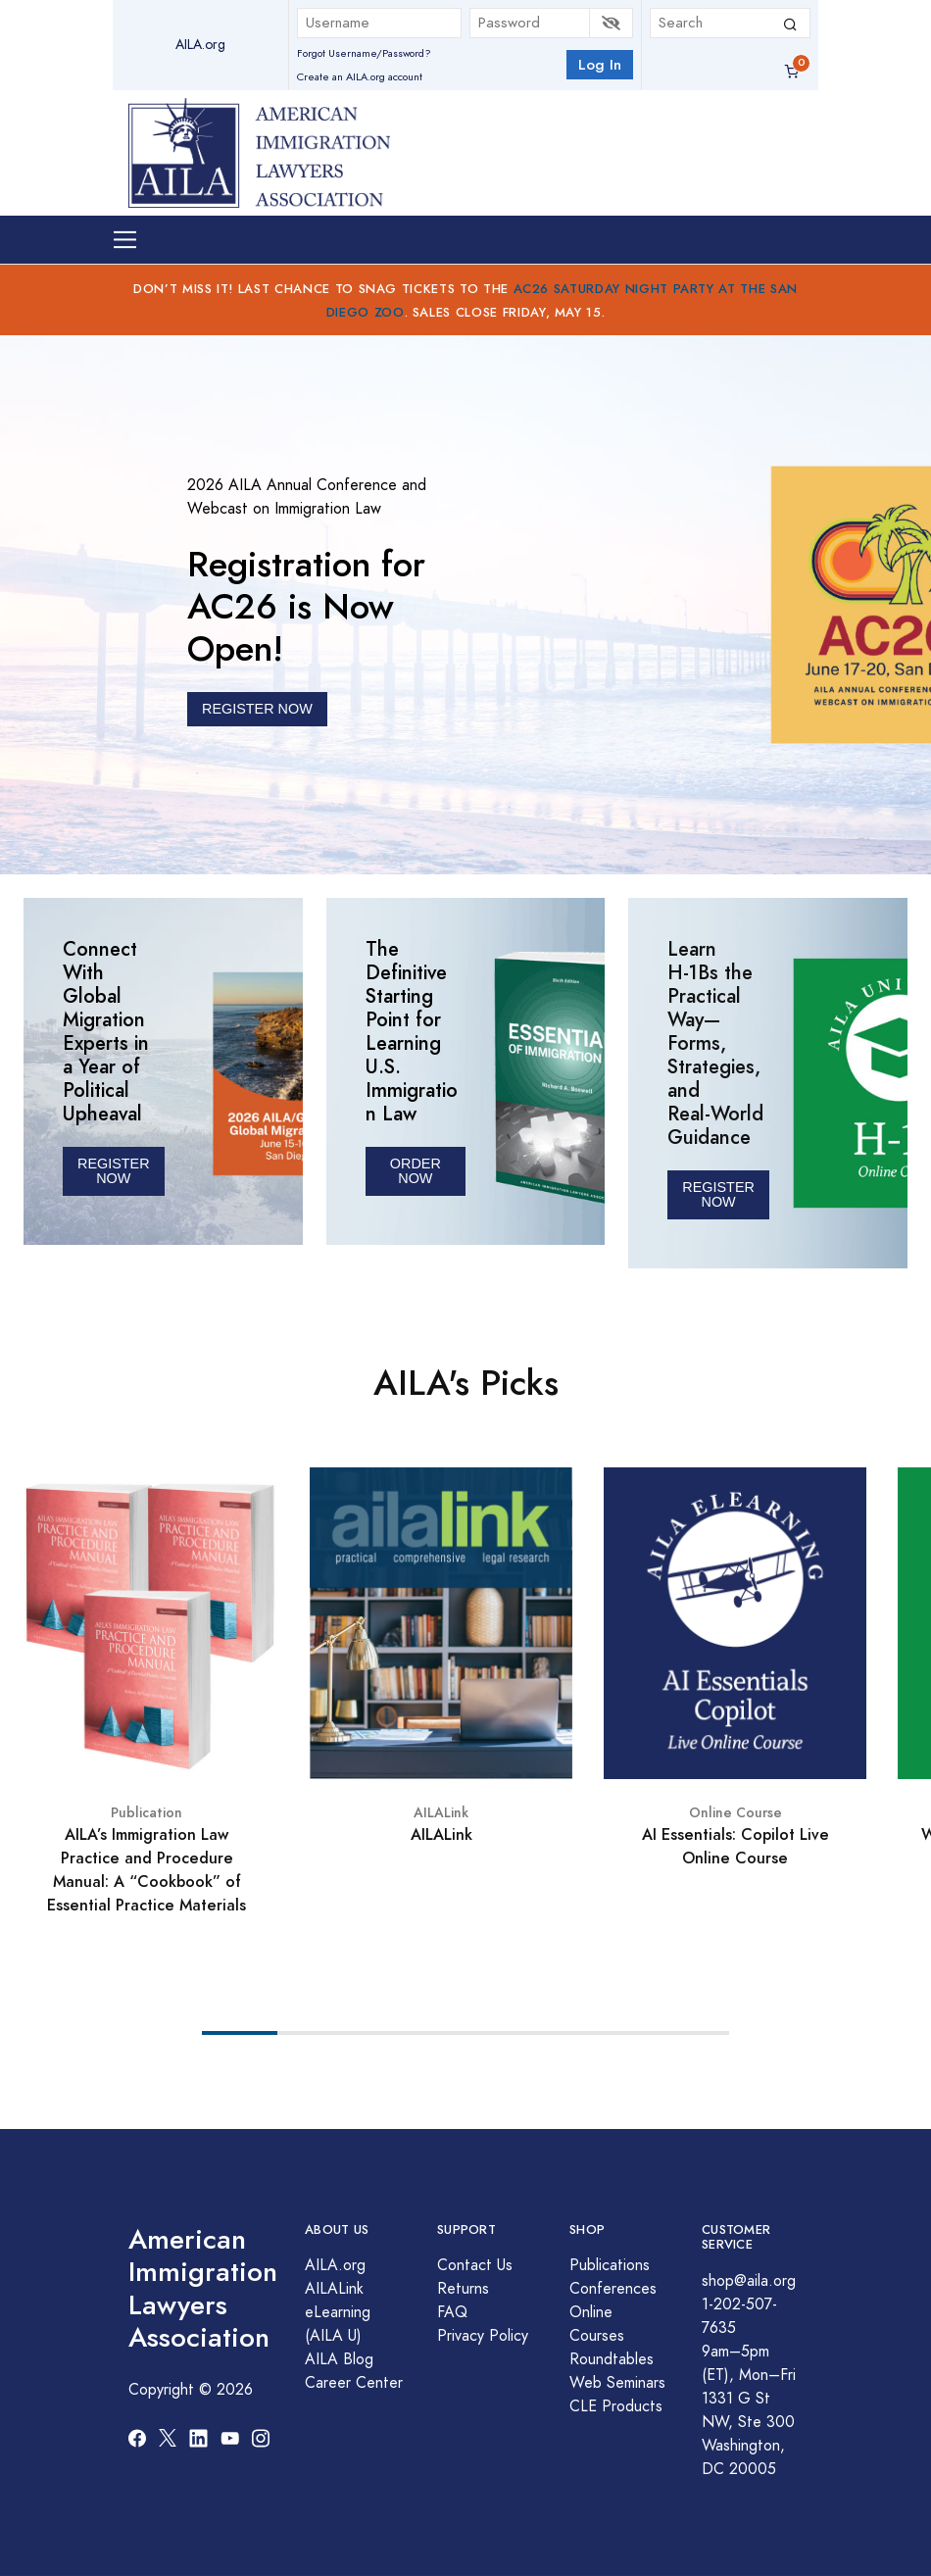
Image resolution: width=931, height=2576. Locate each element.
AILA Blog (339, 2359)
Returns (463, 2289)
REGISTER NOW (257, 709)
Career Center (354, 2383)
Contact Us (475, 2265)
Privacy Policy (482, 2336)
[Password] (530, 23)
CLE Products (615, 2406)
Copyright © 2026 (190, 2390)
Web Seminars (617, 2383)
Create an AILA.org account (359, 77)
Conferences (613, 2289)
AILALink (441, 1813)
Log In (599, 64)
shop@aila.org (749, 2281)
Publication (146, 1813)
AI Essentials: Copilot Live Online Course (735, 1846)
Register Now (113, 1171)
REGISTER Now (718, 1194)
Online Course (735, 1813)
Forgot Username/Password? (364, 53)
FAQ (452, 2312)
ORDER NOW (415, 1171)
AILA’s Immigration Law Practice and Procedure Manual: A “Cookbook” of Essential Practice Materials (146, 1869)
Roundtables (611, 2359)
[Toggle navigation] (125, 239)
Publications (609, 2265)
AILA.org (200, 44)
